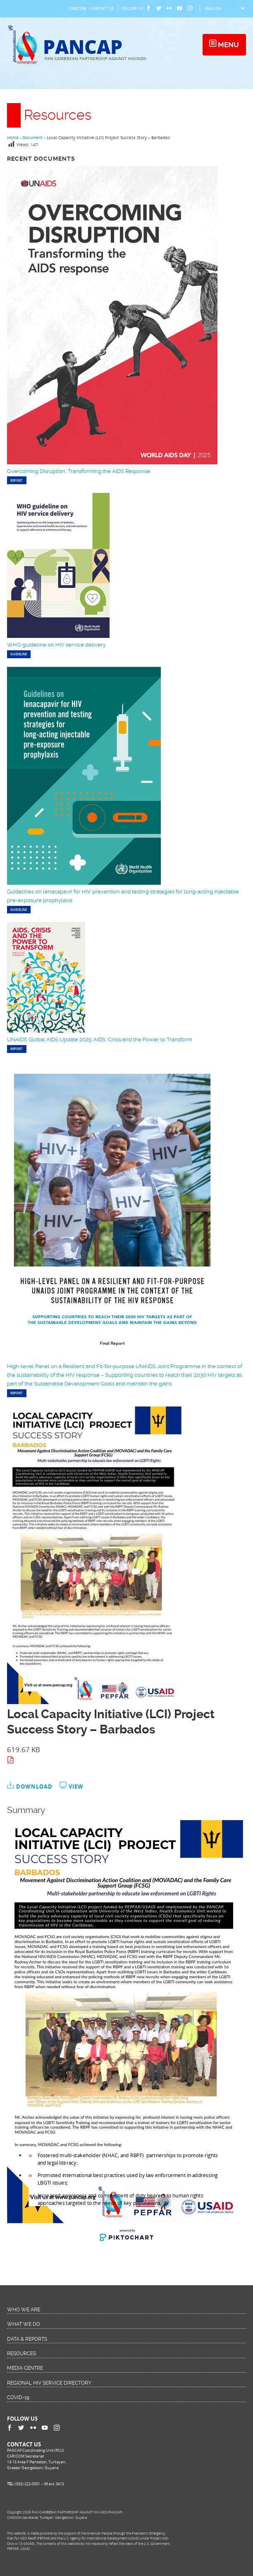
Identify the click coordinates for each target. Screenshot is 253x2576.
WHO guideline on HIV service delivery (56, 645)
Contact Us (102, 8)
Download (34, 1786)
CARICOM (77, 8)
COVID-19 (18, 2397)
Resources (21, 2353)
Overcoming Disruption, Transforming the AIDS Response (78, 471)
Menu (227, 44)
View (76, 1786)
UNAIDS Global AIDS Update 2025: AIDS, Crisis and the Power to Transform (99, 1039)
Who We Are (23, 2310)
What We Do (23, 2324)
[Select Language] (224, 8)
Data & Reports (27, 2339)
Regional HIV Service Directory (49, 2383)
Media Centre (25, 2368)
